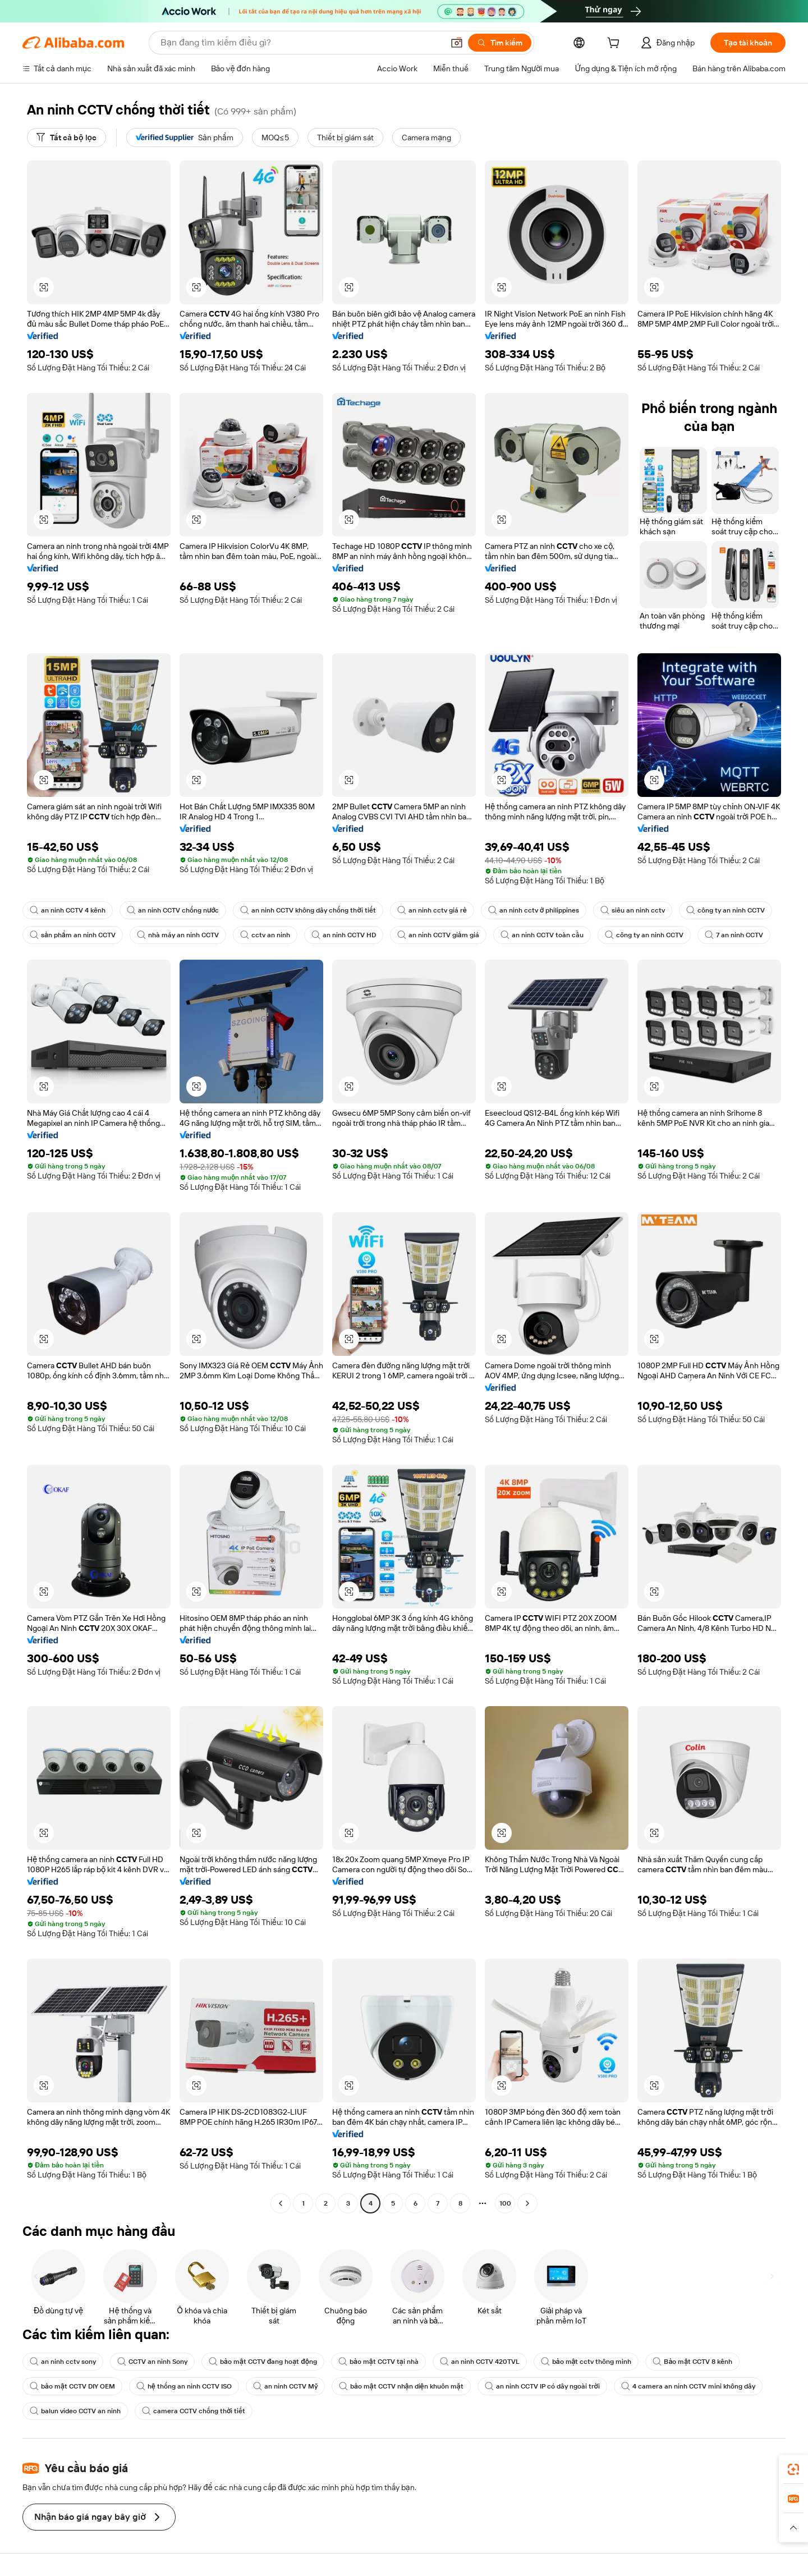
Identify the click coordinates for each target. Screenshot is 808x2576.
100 (505, 2203)
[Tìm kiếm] (499, 43)
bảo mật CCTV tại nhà (378, 2361)
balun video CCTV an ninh (75, 2411)
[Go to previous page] (280, 2203)
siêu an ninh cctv (632, 910)
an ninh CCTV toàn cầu (542, 935)
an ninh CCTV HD (343, 935)
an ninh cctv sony (63, 2361)
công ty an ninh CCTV (725, 910)
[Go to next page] (527, 2203)
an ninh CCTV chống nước (173, 910)
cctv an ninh (265, 935)
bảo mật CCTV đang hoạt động (263, 2361)
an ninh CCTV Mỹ (285, 2386)
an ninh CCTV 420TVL (480, 2361)
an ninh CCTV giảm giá (438, 935)
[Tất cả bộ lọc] (66, 137)
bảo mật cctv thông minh (586, 2361)
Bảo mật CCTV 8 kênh (692, 2361)
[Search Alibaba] (300, 42)
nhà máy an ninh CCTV (178, 935)
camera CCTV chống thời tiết (193, 2411)
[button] (456, 42)
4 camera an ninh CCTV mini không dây (688, 2386)
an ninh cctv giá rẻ (432, 910)
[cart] (615, 44)
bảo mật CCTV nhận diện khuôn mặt (401, 2386)
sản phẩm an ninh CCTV (73, 935)
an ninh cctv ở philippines (533, 910)
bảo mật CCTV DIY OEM (72, 2386)
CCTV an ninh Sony (152, 2361)
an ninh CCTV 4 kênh (67, 910)
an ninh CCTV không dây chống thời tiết (307, 910)
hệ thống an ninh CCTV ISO (184, 2386)
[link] (793, 2469)
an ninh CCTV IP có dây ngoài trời (542, 2386)
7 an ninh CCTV (734, 935)
